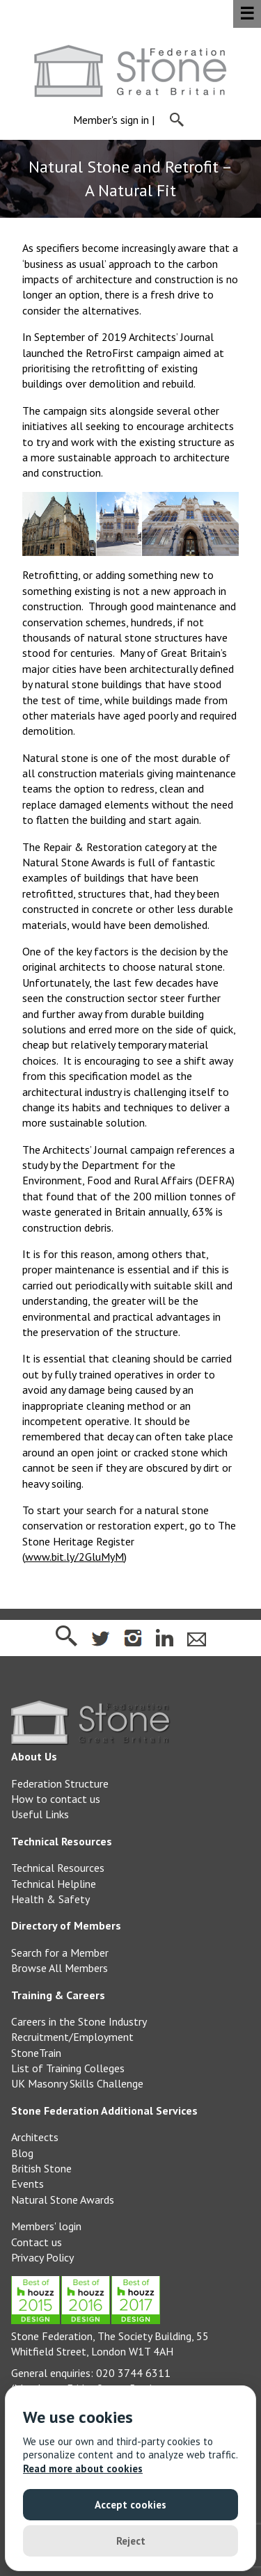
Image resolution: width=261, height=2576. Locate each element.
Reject (130, 2540)
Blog (22, 2153)
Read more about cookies (83, 2468)
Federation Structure (60, 1783)
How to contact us (55, 1799)
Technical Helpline (53, 1884)
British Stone (41, 2168)
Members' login (46, 2226)
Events (27, 2184)
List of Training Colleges (68, 2068)
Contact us (36, 2242)
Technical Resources (57, 1868)
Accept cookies (130, 2504)
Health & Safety (50, 1899)
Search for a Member (60, 1952)
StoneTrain (36, 2053)
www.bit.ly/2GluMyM (74, 1557)
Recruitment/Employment (72, 2037)
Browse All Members (59, 1968)
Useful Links (40, 1814)
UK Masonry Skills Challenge (77, 2083)
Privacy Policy (42, 2257)
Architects (34, 2137)
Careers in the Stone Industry (79, 2021)
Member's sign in (111, 120)
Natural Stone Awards (62, 2200)
